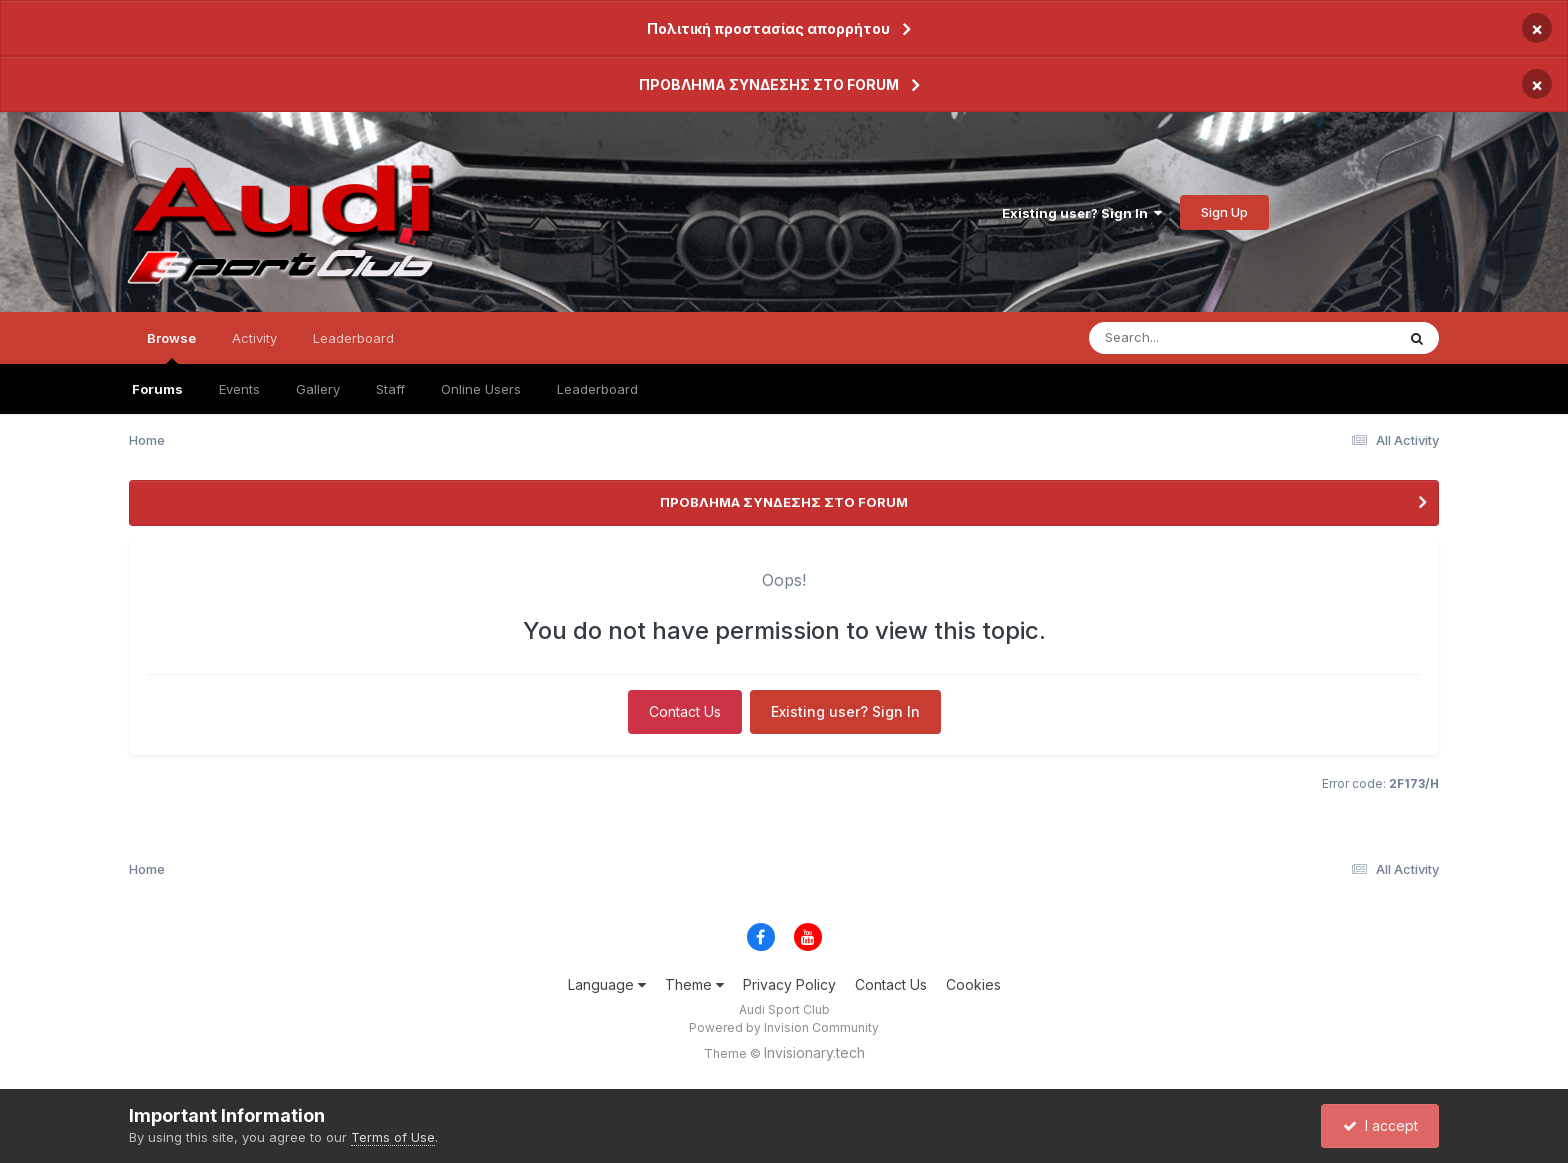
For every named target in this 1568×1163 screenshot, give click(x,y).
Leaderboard (597, 389)
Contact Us (685, 711)
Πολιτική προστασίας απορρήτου (768, 28)
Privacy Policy (789, 984)
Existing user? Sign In (1082, 213)
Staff (390, 389)
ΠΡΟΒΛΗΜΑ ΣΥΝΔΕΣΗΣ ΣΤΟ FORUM (769, 84)
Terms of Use (393, 1137)
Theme (694, 984)
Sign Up (1224, 212)
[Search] (1187, 338)
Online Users (481, 389)
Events (239, 389)
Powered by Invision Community (784, 1027)
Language (607, 984)
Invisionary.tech (814, 1052)
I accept (1380, 1125)
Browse (171, 347)
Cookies (973, 984)
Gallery (318, 389)
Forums (157, 389)
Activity (254, 338)
